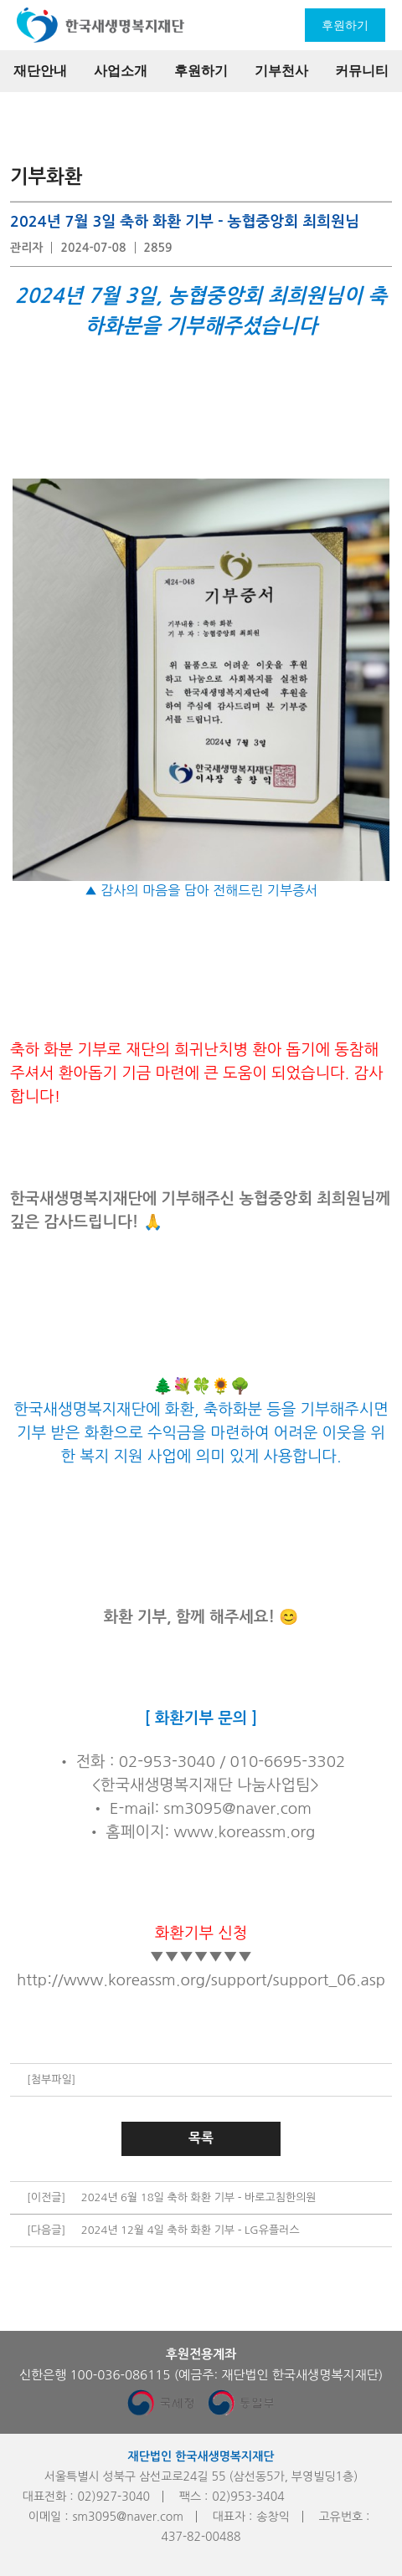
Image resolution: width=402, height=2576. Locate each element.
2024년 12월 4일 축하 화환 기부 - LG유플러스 (190, 2230)
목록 (201, 2138)
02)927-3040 (114, 2496)
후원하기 (345, 25)
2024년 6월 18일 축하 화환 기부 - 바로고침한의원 (199, 2197)
